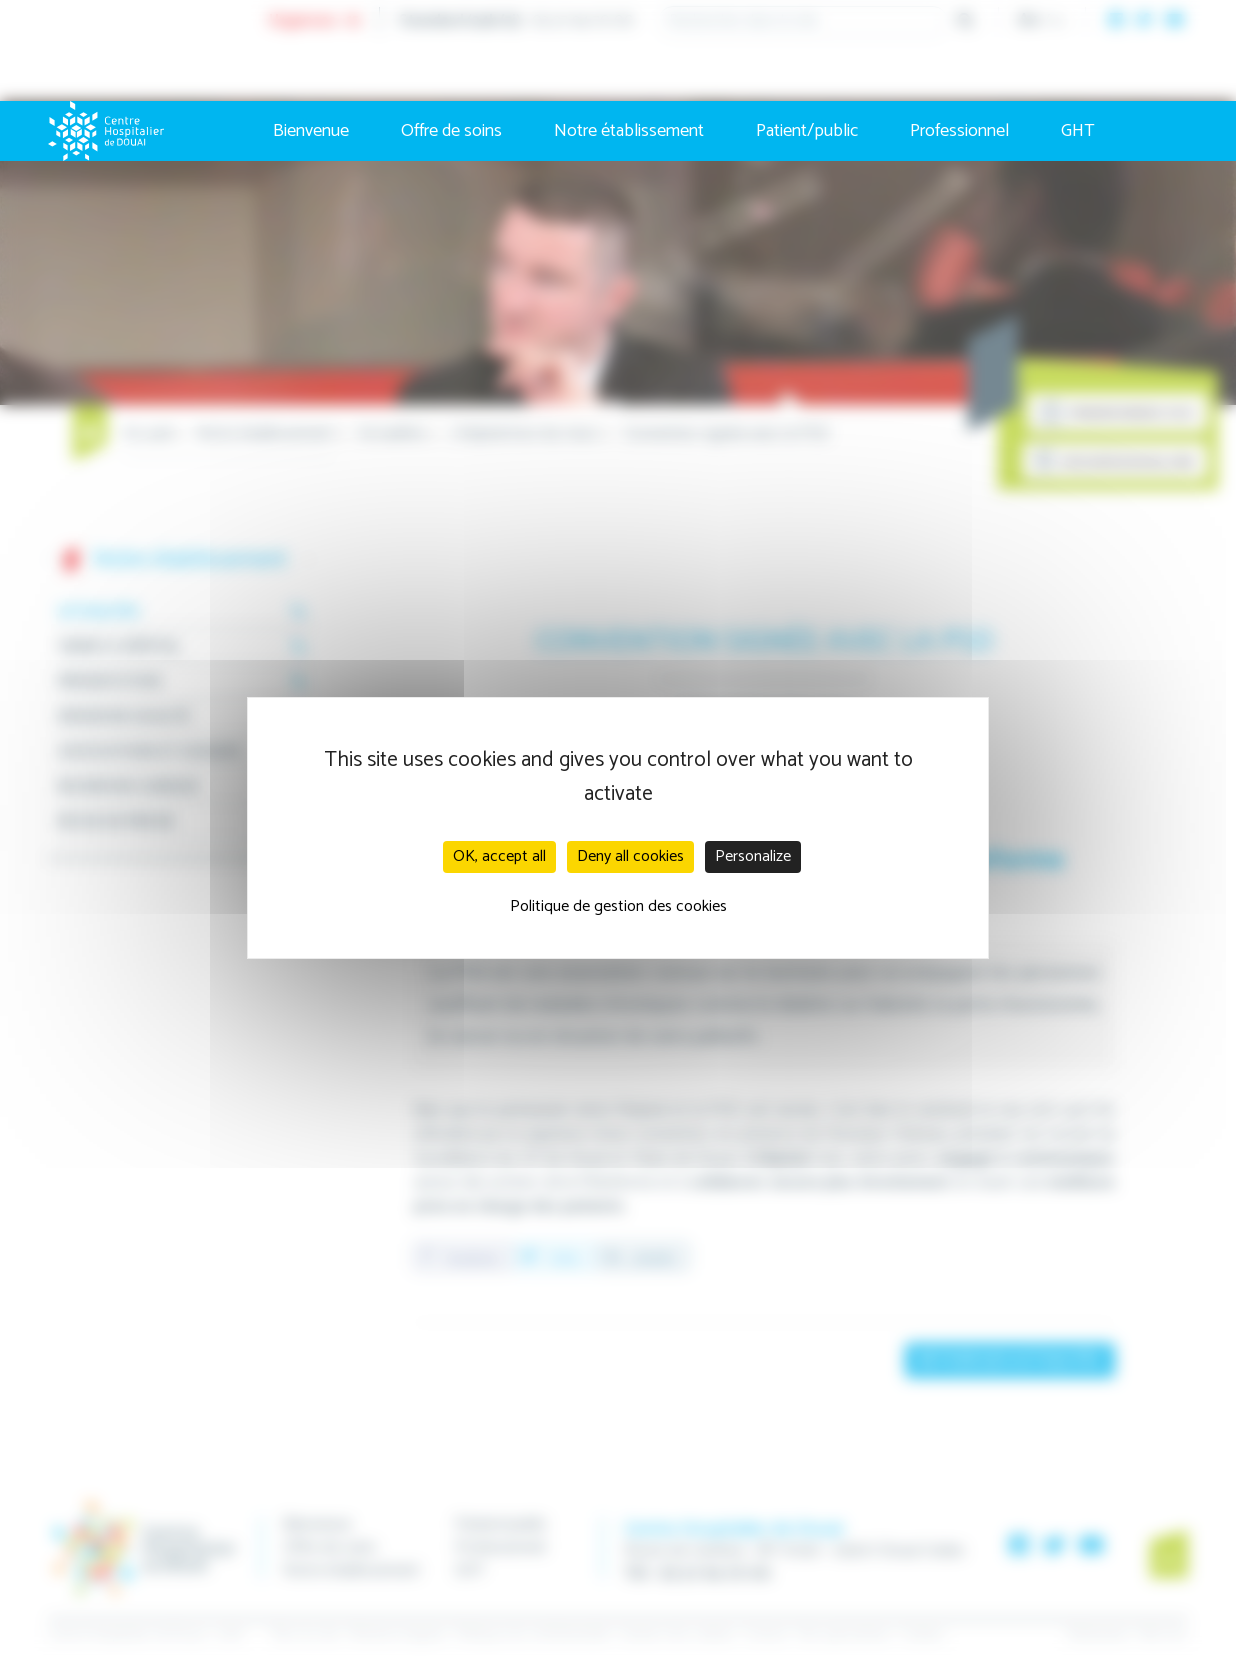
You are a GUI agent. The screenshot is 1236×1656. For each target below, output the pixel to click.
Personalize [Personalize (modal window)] (753, 856)
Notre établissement (629, 131)
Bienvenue (311, 131)
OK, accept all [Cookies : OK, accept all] (499, 856)
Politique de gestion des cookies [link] (618, 906)
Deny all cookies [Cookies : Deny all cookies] (630, 856)
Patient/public (807, 131)
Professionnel (959, 131)
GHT (1078, 131)
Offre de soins (451, 131)
